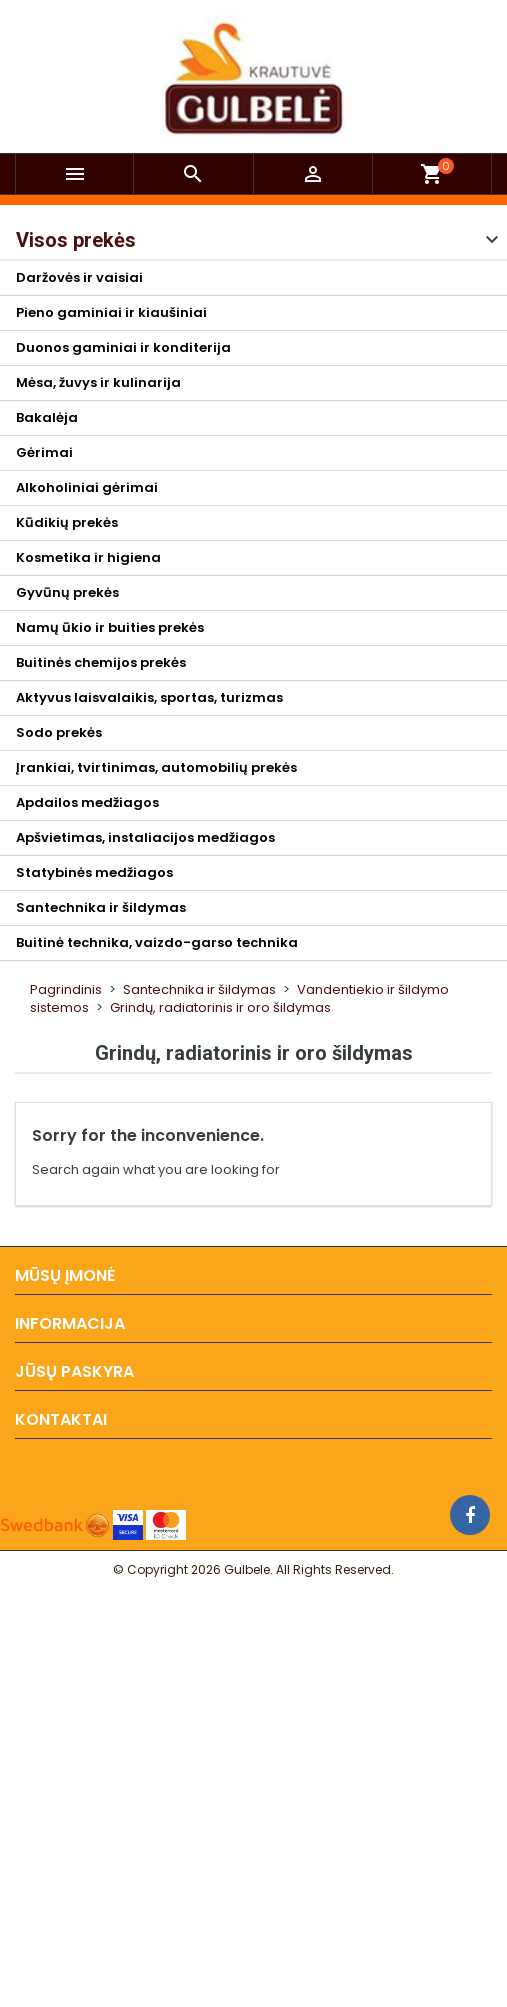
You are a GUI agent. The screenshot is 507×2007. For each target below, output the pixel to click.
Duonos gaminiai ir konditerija (123, 347)
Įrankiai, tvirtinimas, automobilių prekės (156, 767)
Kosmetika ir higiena (88, 557)
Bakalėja (47, 417)
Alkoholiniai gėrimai (87, 487)
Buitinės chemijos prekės (101, 662)
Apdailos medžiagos (87, 802)
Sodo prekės (59, 732)
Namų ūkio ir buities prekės (110, 627)
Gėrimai (44, 452)
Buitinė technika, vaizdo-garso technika (157, 942)
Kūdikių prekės (67, 522)
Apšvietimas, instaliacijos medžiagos (145, 837)
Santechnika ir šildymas (101, 907)
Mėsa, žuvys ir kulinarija (98, 382)
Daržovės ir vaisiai (79, 277)
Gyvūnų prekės (67, 592)
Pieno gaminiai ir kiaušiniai (111, 312)
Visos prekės (76, 240)
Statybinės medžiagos (94, 872)
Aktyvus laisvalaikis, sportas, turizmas (149, 697)
